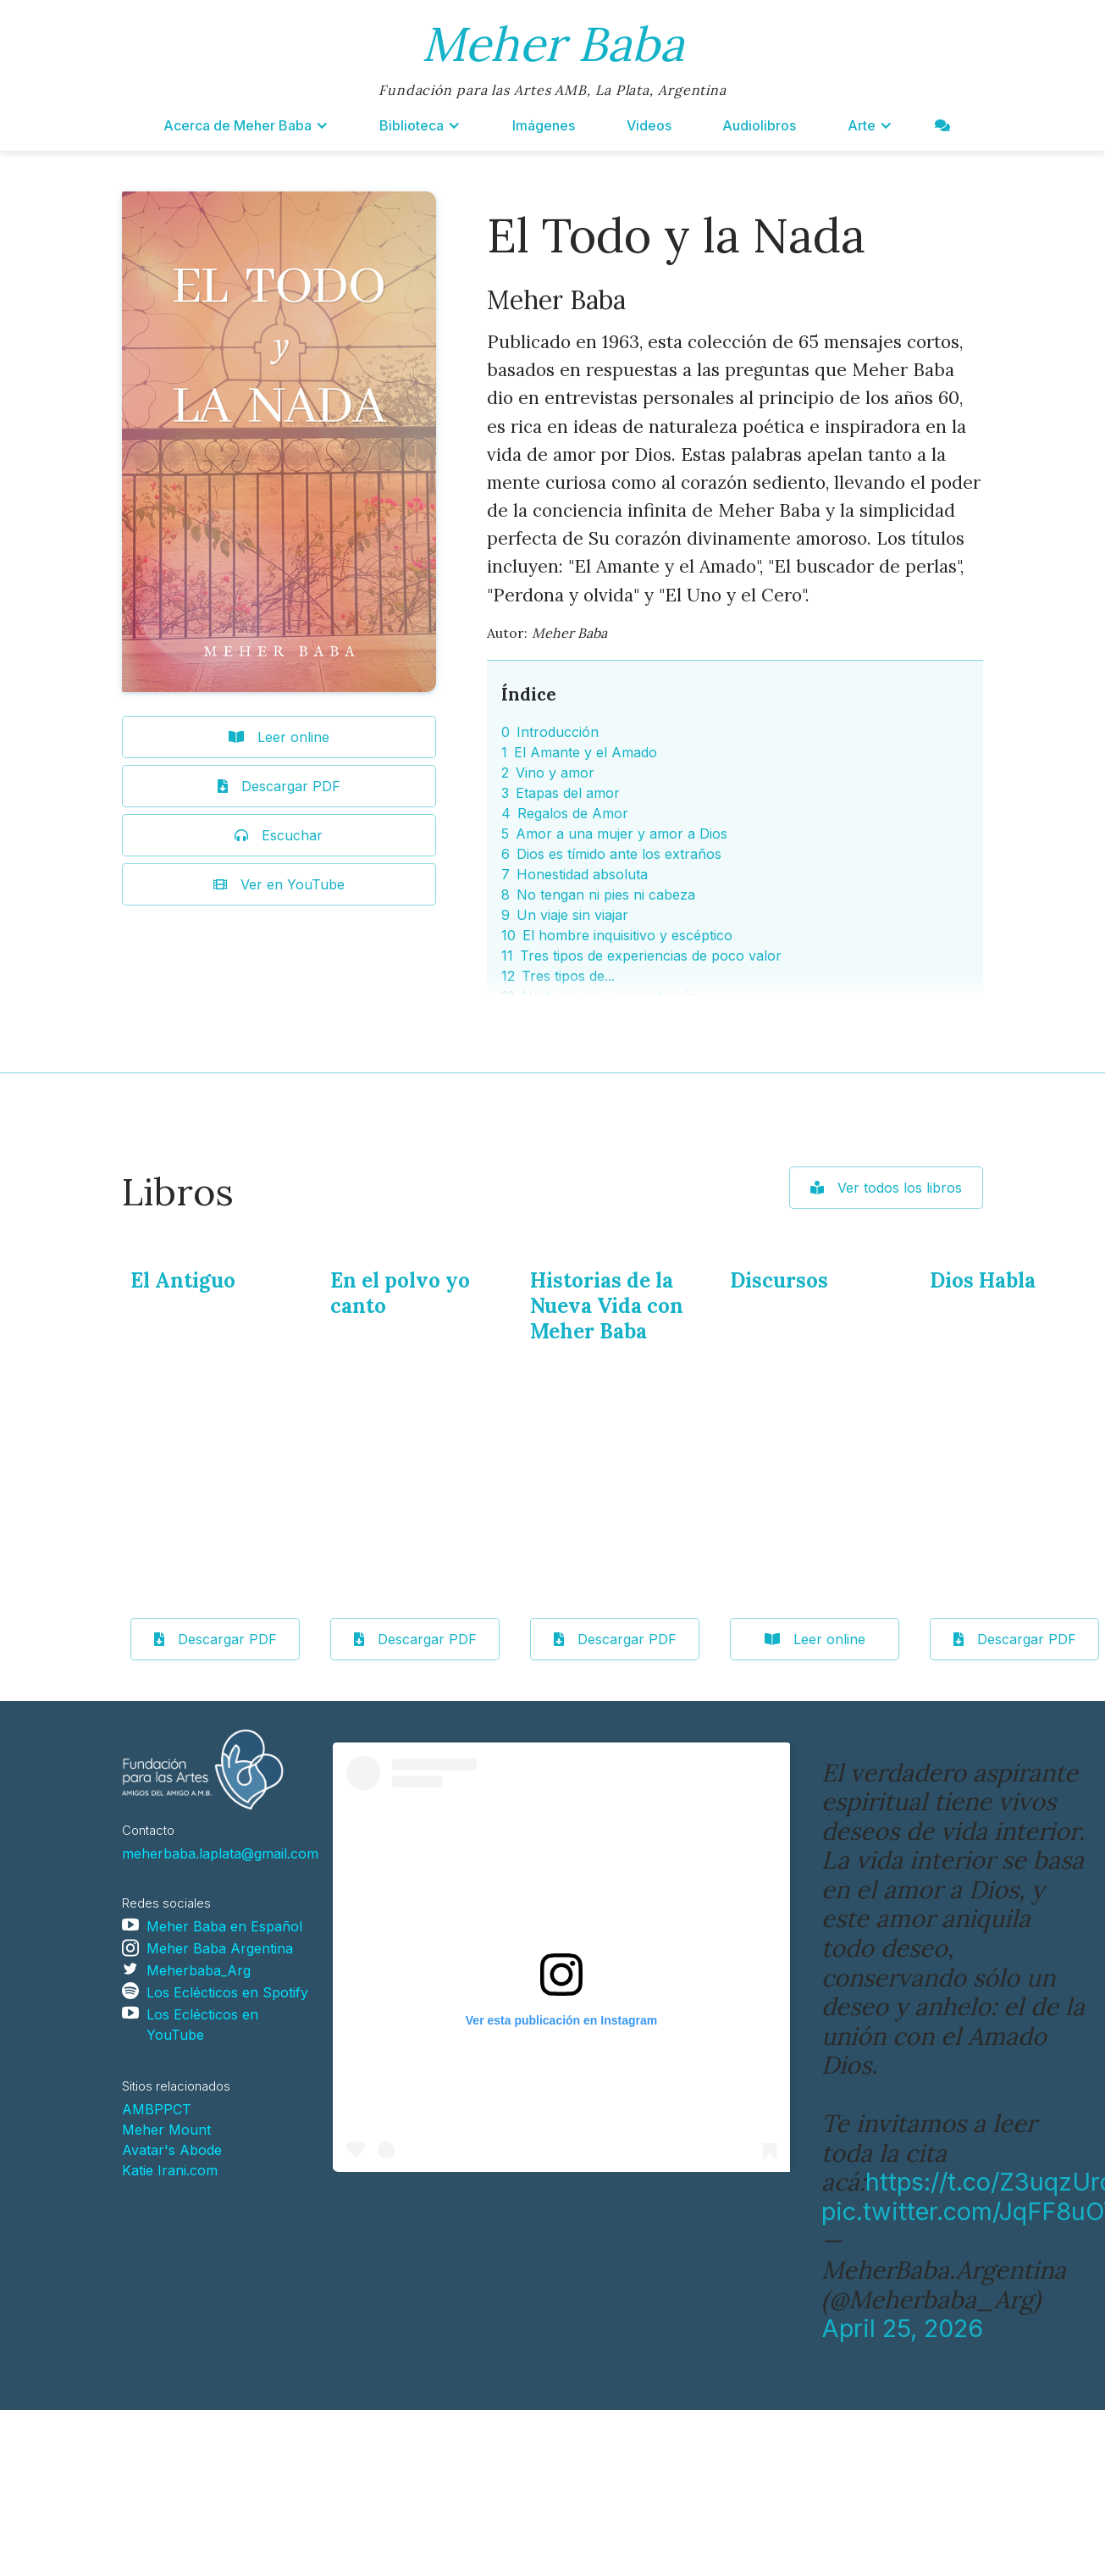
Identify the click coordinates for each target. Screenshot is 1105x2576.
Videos (649, 125)
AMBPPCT (156, 2109)
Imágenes (543, 125)
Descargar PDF (215, 1639)
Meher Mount (166, 2129)
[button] (245, 125)
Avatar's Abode (172, 2149)
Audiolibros (759, 125)
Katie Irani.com (170, 2170)
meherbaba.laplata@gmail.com (220, 1853)
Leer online (815, 1639)
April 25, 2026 (902, 2328)
